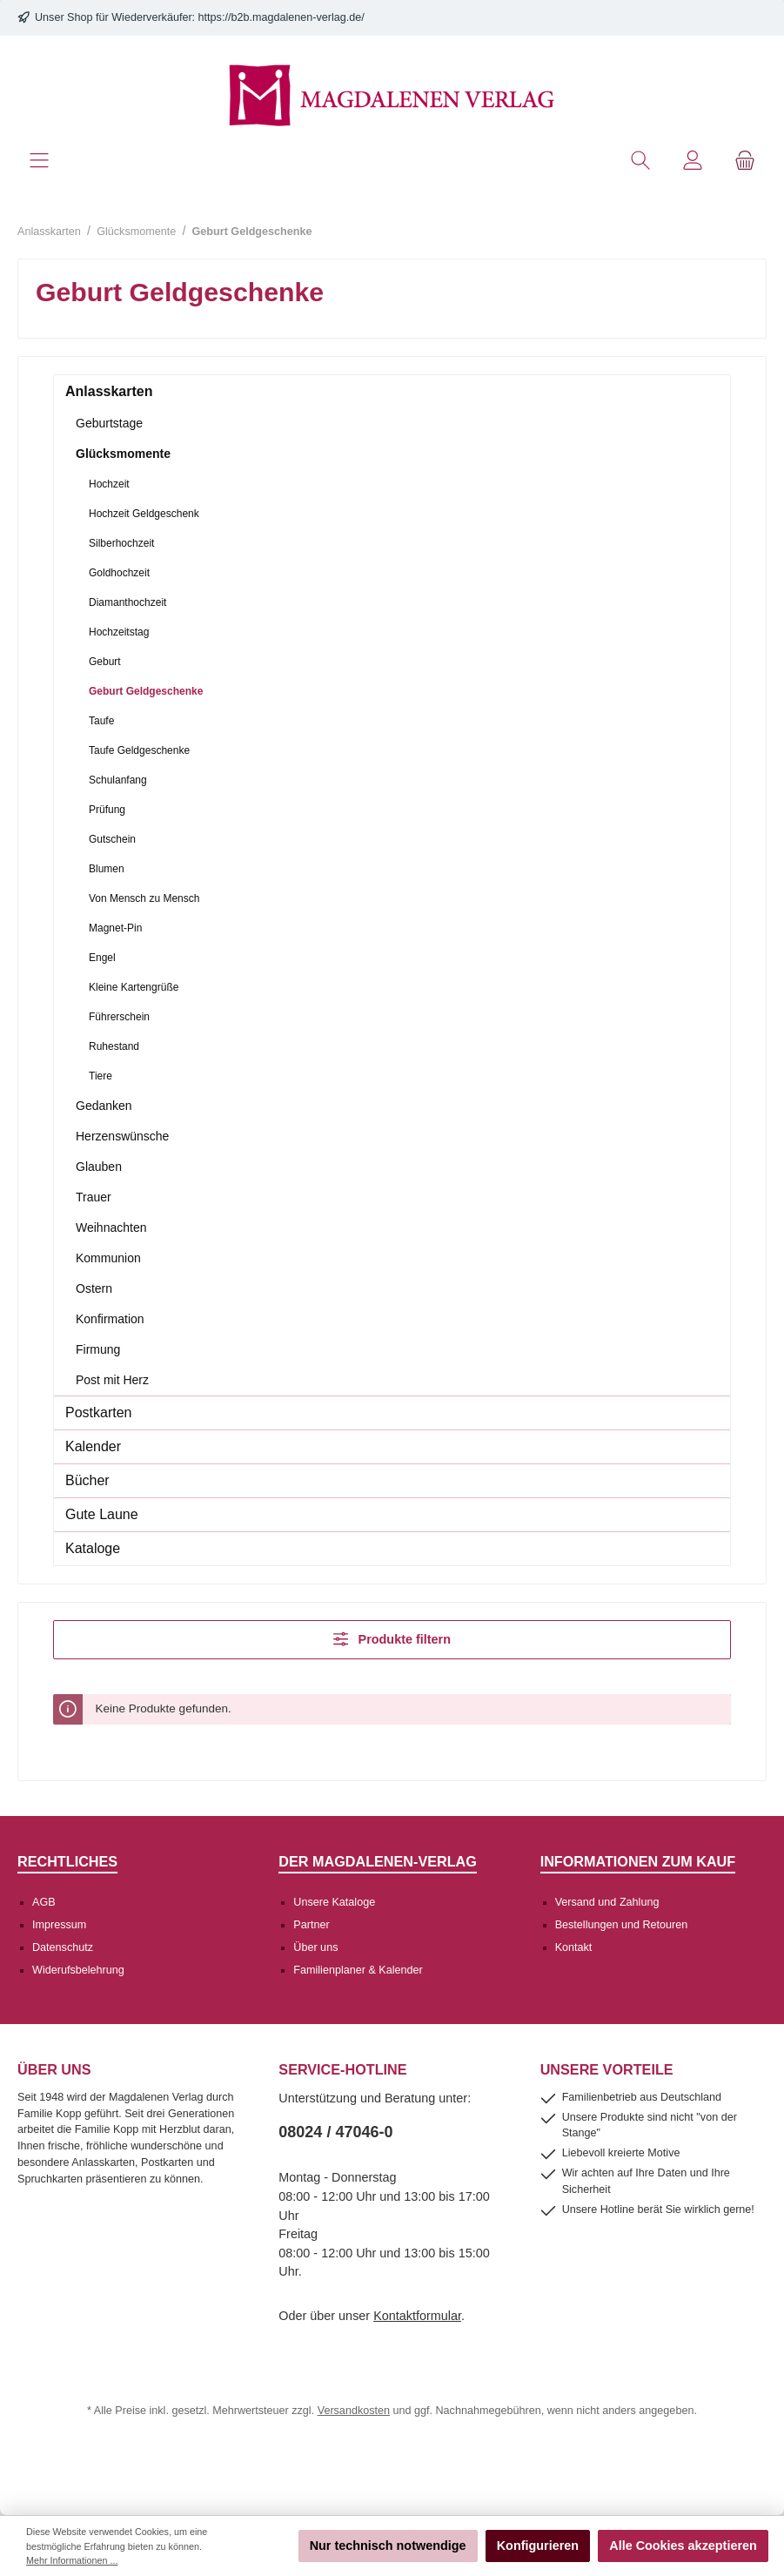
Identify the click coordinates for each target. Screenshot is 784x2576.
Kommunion (108, 1258)
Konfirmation (110, 1319)
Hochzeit (109, 484)
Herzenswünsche (122, 1136)
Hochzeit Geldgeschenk (144, 514)
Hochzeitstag (119, 632)
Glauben (99, 1167)
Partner (311, 1925)
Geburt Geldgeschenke (146, 691)
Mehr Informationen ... (71, 2560)
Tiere (100, 1076)
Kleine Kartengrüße (133, 987)
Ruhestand (114, 1046)
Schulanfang (118, 780)
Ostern (94, 1288)
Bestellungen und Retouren (621, 1925)
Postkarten (98, 1412)
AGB (44, 1902)
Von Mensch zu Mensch (144, 898)
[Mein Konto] (692, 160)
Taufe (101, 721)
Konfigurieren (538, 2545)
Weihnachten (111, 1227)
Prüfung (107, 810)
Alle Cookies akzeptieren (683, 2545)
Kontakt (574, 1947)
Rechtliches (67, 1861)
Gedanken (104, 1106)
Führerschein (119, 1017)
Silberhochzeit (121, 543)
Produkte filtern (392, 1638)
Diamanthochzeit (127, 602)
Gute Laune (101, 1514)
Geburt (105, 662)
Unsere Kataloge (334, 1902)
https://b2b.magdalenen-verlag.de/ (281, 17)
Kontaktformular (417, 2316)
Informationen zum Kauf (638, 1861)
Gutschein (112, 839)
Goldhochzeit (119, 573)
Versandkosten (354, 2410)
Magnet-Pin (115, 928)
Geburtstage (109, 423)
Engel (102, 958)
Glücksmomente (123, 454)
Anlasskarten (109, 391)
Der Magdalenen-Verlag (377, 1861)
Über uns (315, 1947)
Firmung (98, 1349)
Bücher (87, 1480)
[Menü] (39, 160)
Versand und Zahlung (607, 1902)
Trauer (93, 1197)
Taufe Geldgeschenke (139, 750)
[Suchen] (640, 160)
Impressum (59, 1925)
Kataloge (92, 1548)
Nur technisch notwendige (388, 2545)
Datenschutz (62, 1947)
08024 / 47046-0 (335, 2132)
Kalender (93, 1446)
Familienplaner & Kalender (357, 1970)
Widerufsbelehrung (78, 1970)
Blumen (106, 869)
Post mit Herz (112, 1380)
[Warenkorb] (745, 160)
